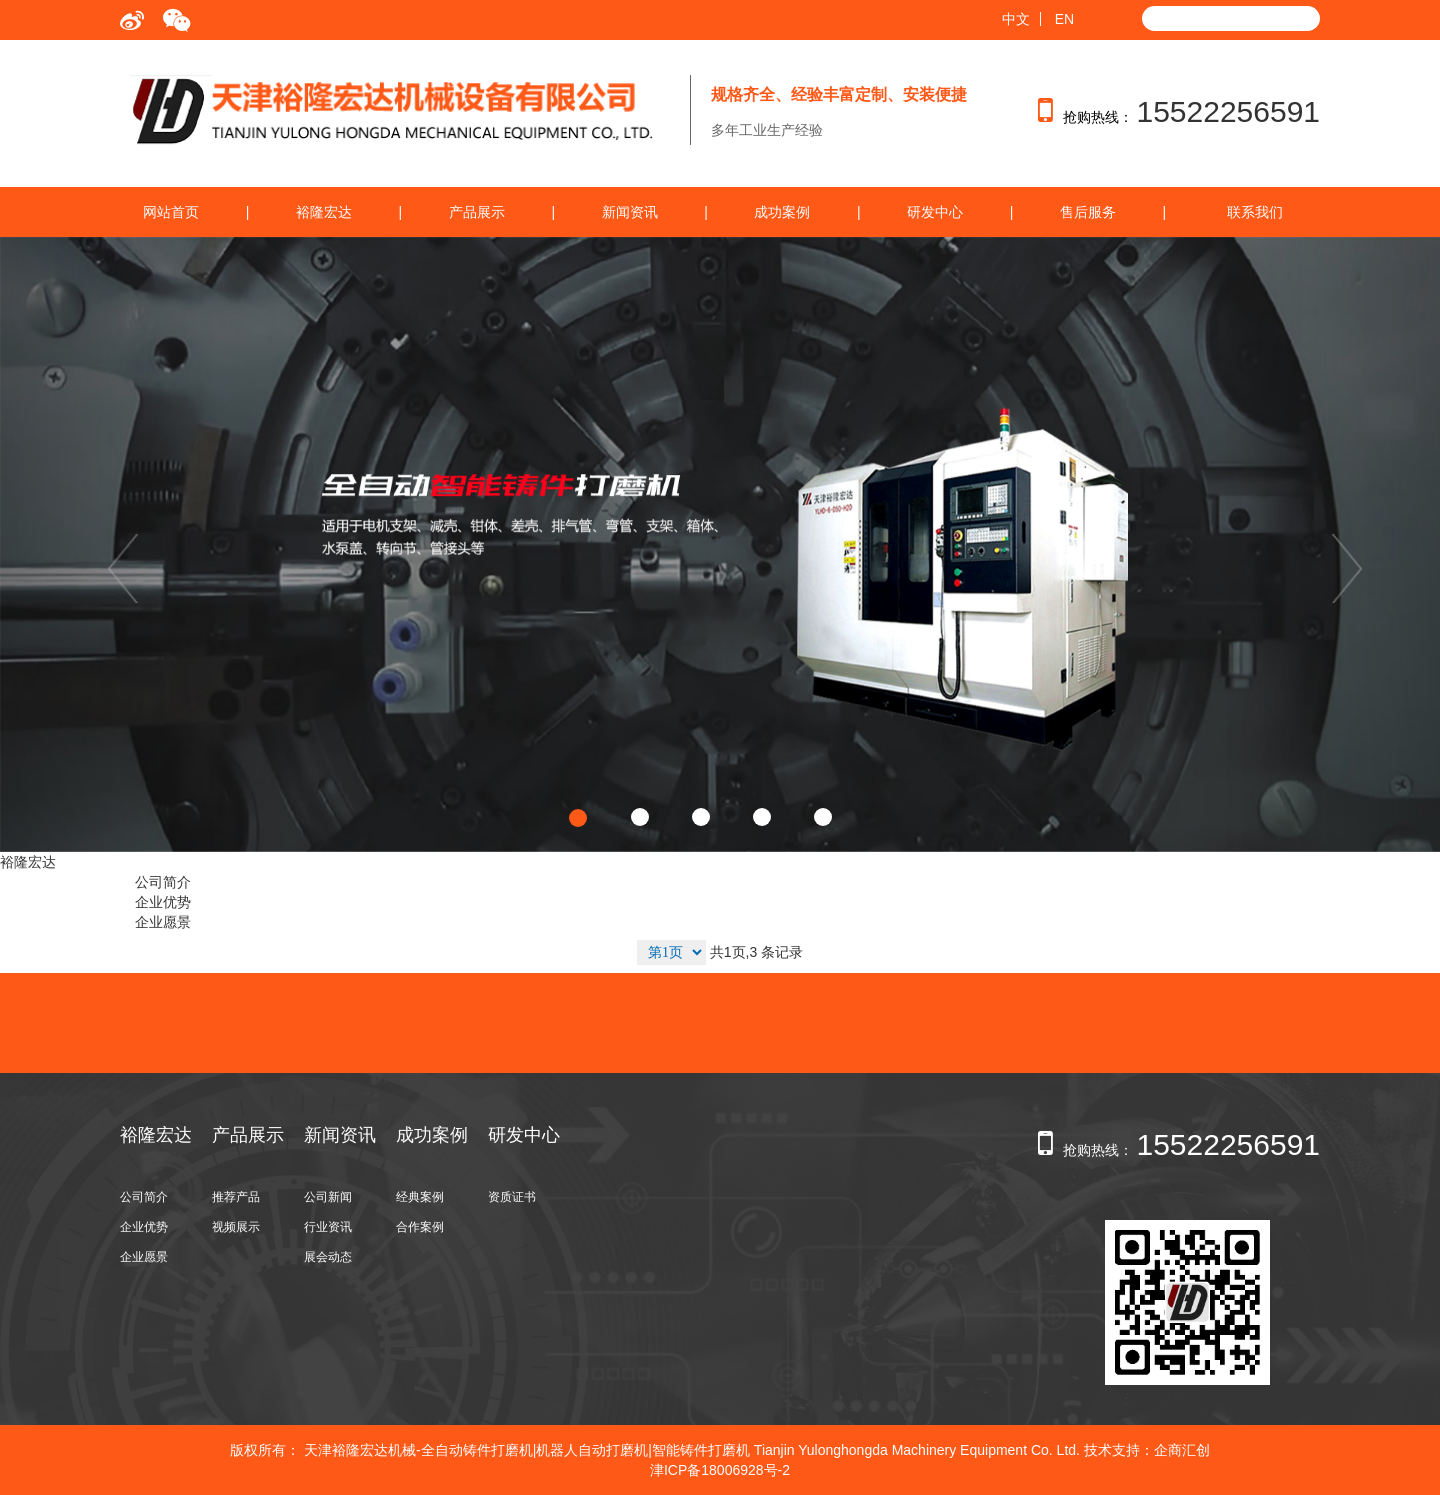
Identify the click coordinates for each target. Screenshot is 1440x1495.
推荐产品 (236, 1197)
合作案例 (420, 1227)
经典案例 (420, 1197)
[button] (108, 544)
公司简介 (163, 882)
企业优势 (163, 902)
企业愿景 (163, 922)
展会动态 (328, 1257)
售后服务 (1088, 212)
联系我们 (1255, 212)
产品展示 (477, 212)
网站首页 (171, 212)
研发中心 (935, 212)
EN (1064, 19)
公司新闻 (328, 1197)
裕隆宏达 (324, 212)
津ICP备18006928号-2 (720, 1470)
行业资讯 (328, 1227)
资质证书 (512, 1197)
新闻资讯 (630, 212)
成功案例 (782, 212)
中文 (1016, 19)
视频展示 (236, 1227)
